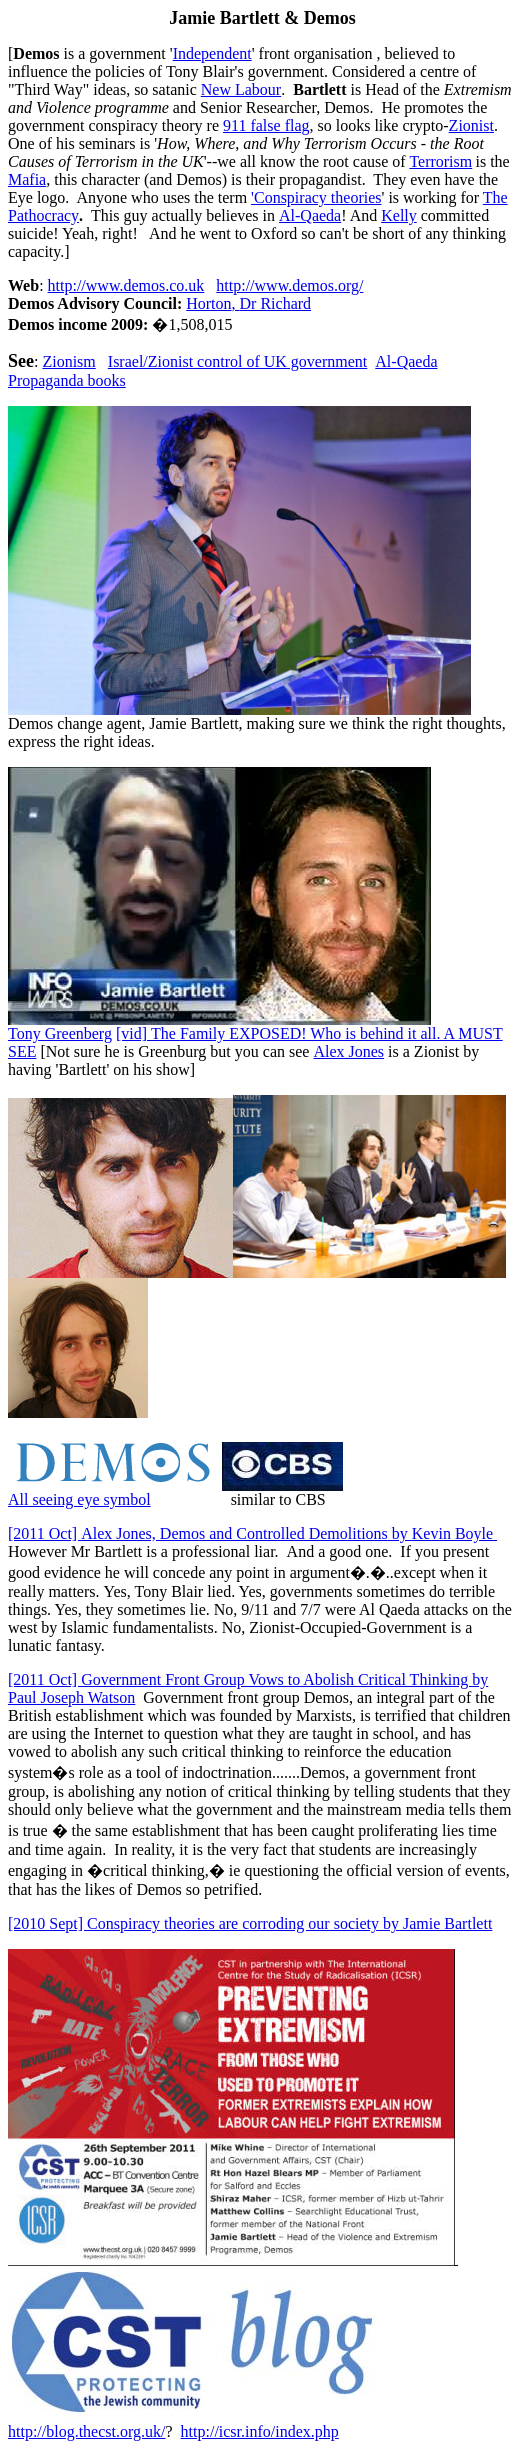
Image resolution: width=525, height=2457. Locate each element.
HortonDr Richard (248, 303)
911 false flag (266, 125)
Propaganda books (67, 380)
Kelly (399, 215)
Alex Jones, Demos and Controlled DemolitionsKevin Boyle (252, 1533)
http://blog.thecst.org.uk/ (86, 2431)
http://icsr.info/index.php (260, 2431)
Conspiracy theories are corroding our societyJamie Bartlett (250, 1923)
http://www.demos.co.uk (126, 285)
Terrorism (440, 161)
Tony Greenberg (60, 1033)
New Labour (241, 89)
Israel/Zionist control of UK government (238, 361)
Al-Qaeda (310, 215)
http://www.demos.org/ (289, 285)
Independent (212, 53)
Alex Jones (348, 1051)
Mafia (27, 179)
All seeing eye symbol (79, 1499)
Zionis (471, 125)
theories (316, 197)
